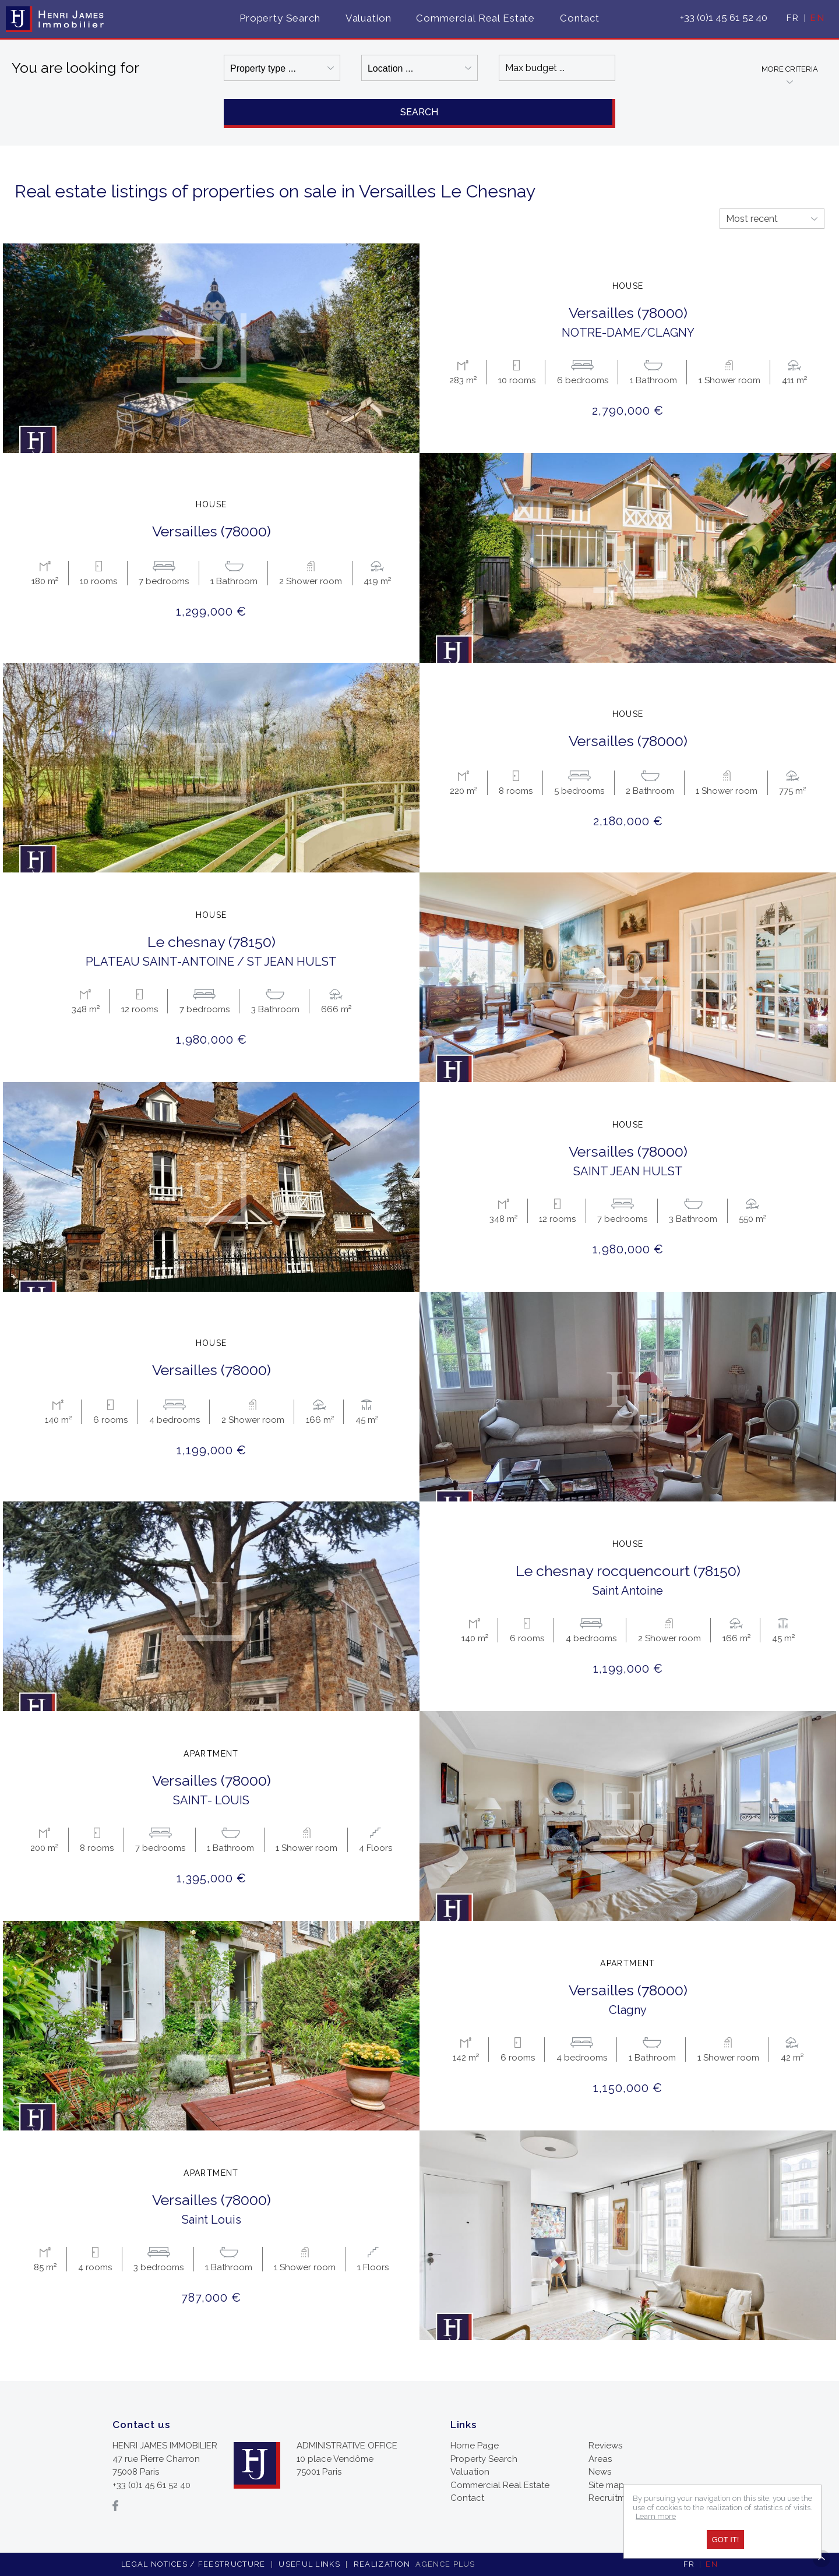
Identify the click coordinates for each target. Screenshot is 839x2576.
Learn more (656, 2516)
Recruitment (613, 2498)
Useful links (309, 2564)
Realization (416, 2564)
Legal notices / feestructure (193, 2564)
